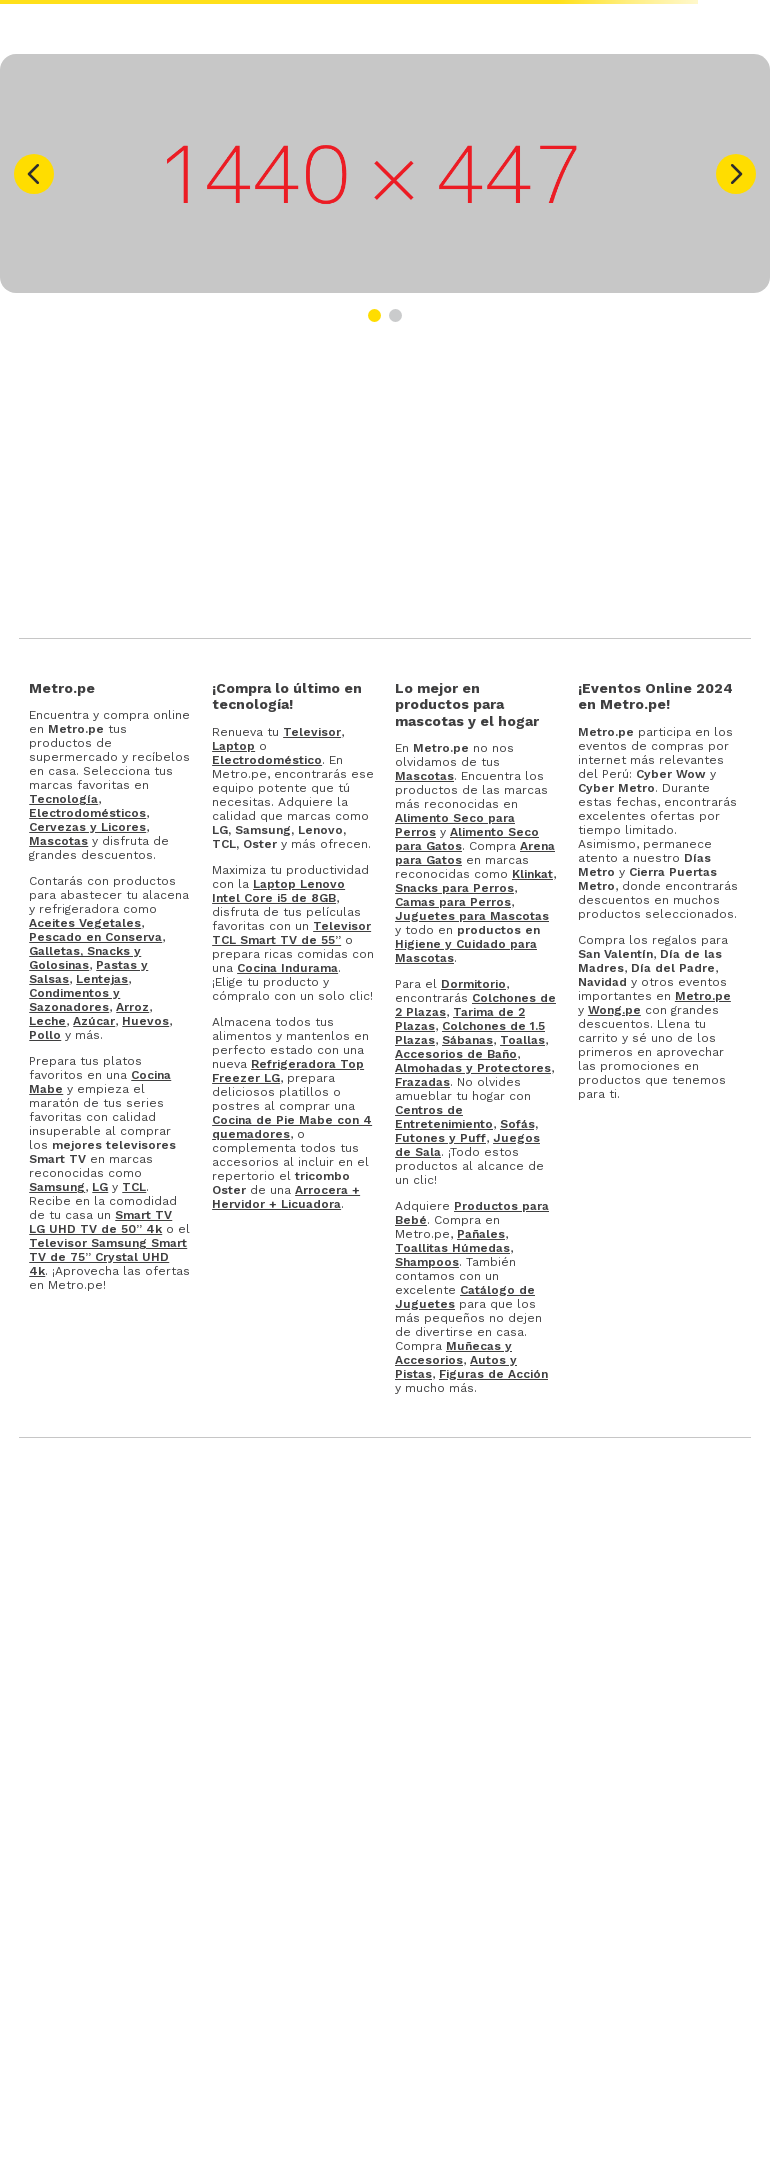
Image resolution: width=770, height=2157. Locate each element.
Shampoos (427, 1262)
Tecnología (63, 799)
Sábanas (467, 1040)
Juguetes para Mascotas (472, 916)
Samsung (57, 1187)
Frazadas (422, 1082)
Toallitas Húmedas (452, 1248)
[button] (34, 174)
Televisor (312, 732)
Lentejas (102, 979)
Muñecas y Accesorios (453, 1353)
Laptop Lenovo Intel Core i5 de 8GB (278, 891)
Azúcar (94, 1021)
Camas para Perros (453, 902)
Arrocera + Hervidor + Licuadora (286, 1197)
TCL (134, 1187)
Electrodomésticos (87, 813)
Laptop (233, 746)
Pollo (45, 1035)
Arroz (132, 1007)
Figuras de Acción (493, 1374)
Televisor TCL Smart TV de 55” (291, 933)
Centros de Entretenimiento (444, 1117)
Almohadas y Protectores (473, 1068)
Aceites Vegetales (85, 923)
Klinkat (532, 874)
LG (100, 1187)
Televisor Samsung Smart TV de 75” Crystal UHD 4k (108, 1257)
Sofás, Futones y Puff (466, 1131)
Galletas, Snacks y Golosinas (85, 958)
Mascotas (58, 841)
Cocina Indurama (287, 968)
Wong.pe (614, 1010)
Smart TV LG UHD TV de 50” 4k (100, 1222)
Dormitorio (473, 984)
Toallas (522, 1040)
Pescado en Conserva (95, 937)
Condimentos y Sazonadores (74, 1000)
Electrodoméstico (267, 760)
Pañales (481, 1234)
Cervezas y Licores (87, 827)
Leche (47, 1021)
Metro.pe (703, 996)
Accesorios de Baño (456, 1054)
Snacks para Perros (454, 888)
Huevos (145, 1021)
